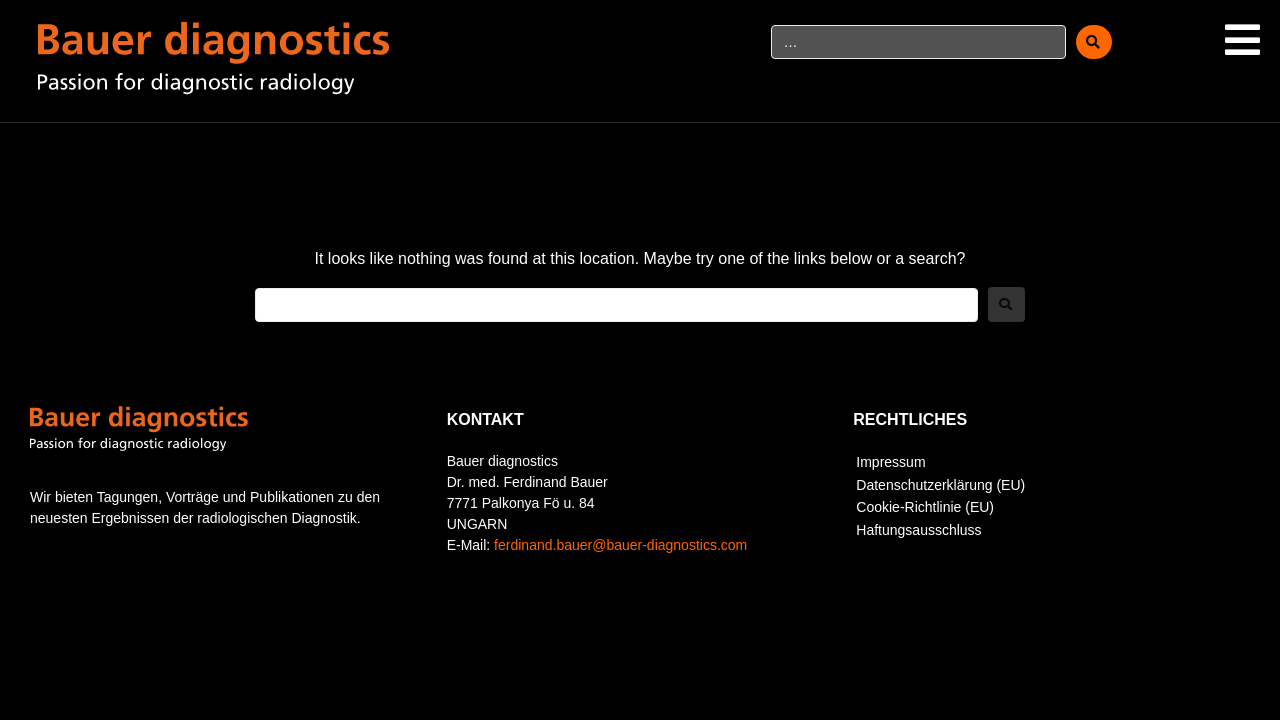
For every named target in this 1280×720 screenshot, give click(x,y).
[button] (1242, 40)
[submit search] (1094, 42)
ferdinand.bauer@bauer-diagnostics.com (620, 545)
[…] (919, 42)
